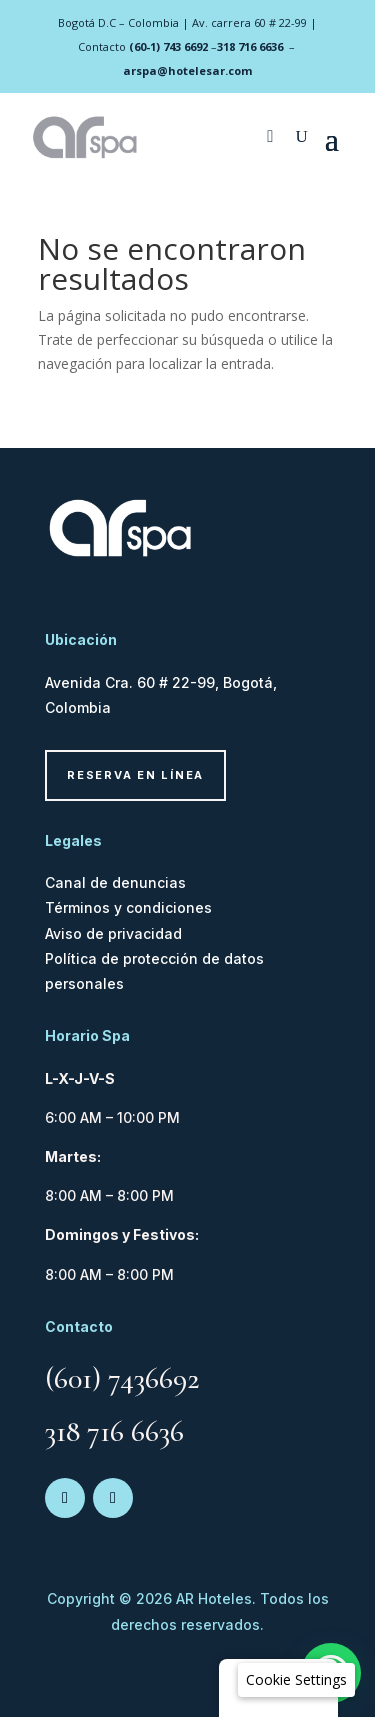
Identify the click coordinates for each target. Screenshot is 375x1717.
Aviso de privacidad (113, 933)
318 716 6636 (250, 46)
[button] (296, 1680)
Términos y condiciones (128, 907)
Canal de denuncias (115, 882)
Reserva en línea (135, 775)
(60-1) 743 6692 (168, 46)
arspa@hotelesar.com (187, 70)
